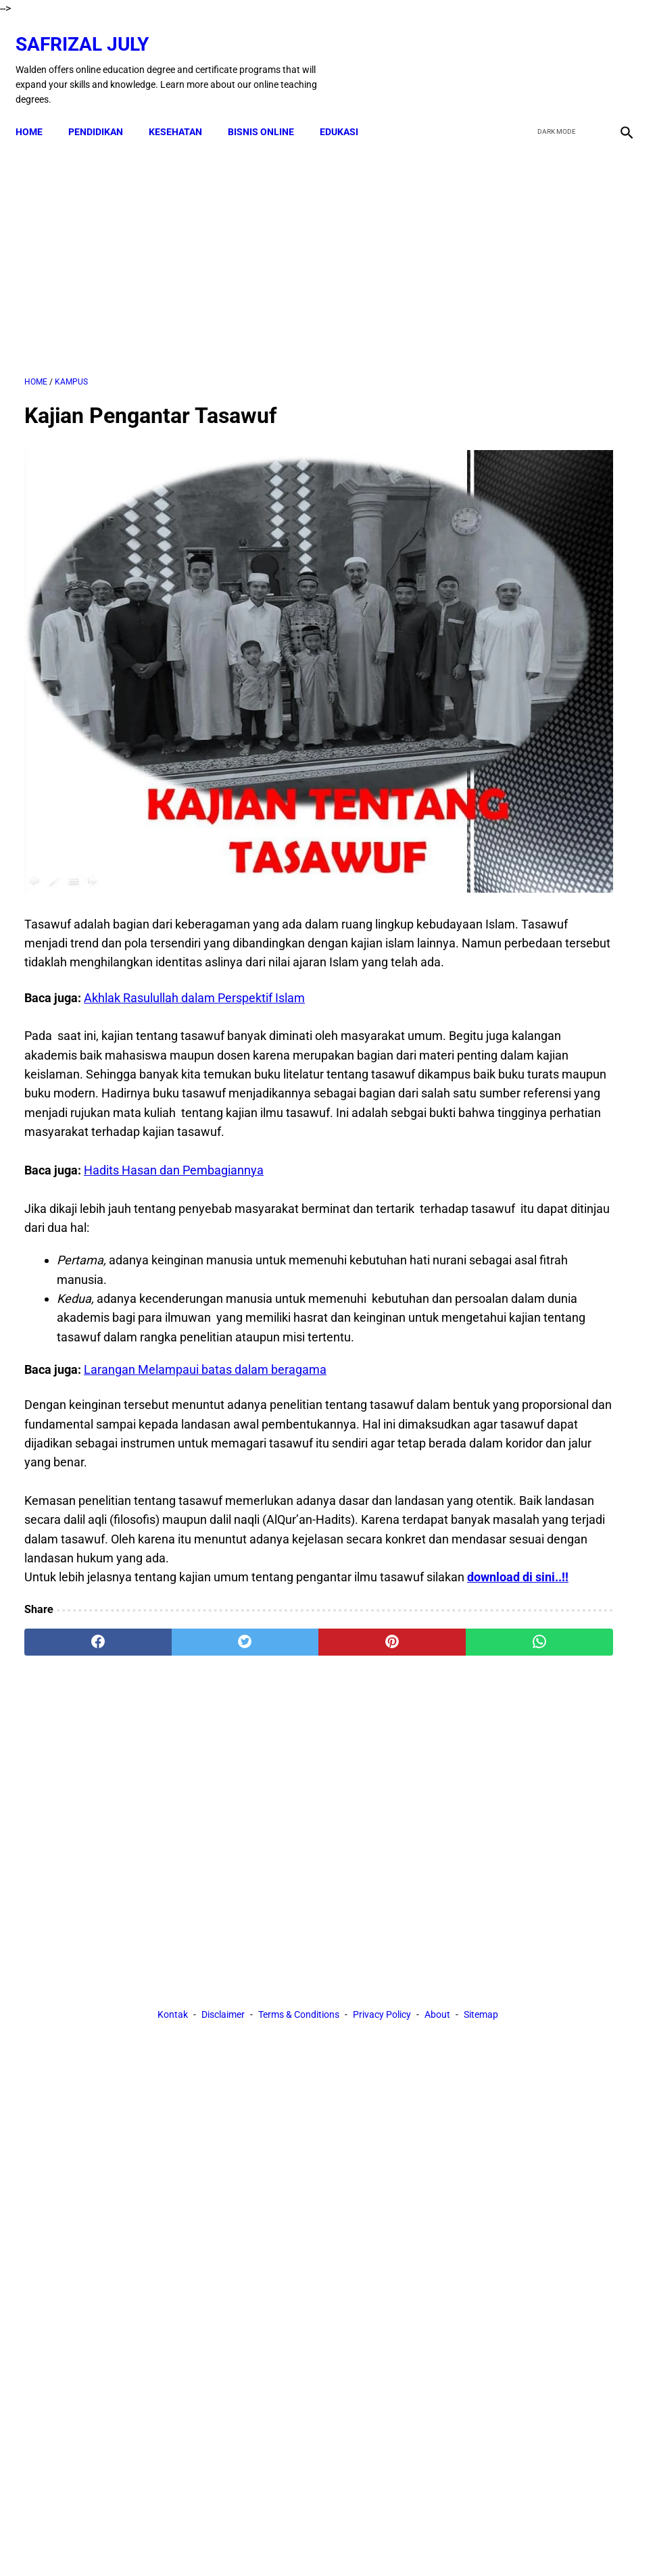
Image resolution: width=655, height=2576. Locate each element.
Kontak (172, 1767)
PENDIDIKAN (104, 110)
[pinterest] (276, 1643)
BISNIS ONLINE (270, 110)
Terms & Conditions (298, 1767)
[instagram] (616, 57)
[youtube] (584, 57)
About (437, 1767)
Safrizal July (90, 31)
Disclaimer (223, 1767)
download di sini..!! (115, 1579)
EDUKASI (348, 110)
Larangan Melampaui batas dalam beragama (205, 1313)
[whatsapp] (376, 1643)
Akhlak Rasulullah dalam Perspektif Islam (194, 884)
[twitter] (552, 57)
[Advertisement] (226, 244)
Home (37, 110)
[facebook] (520, 57)
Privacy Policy (382, 1767)
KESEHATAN (184, 110)
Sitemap (481, 1767)
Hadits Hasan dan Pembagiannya (174, 1095)
